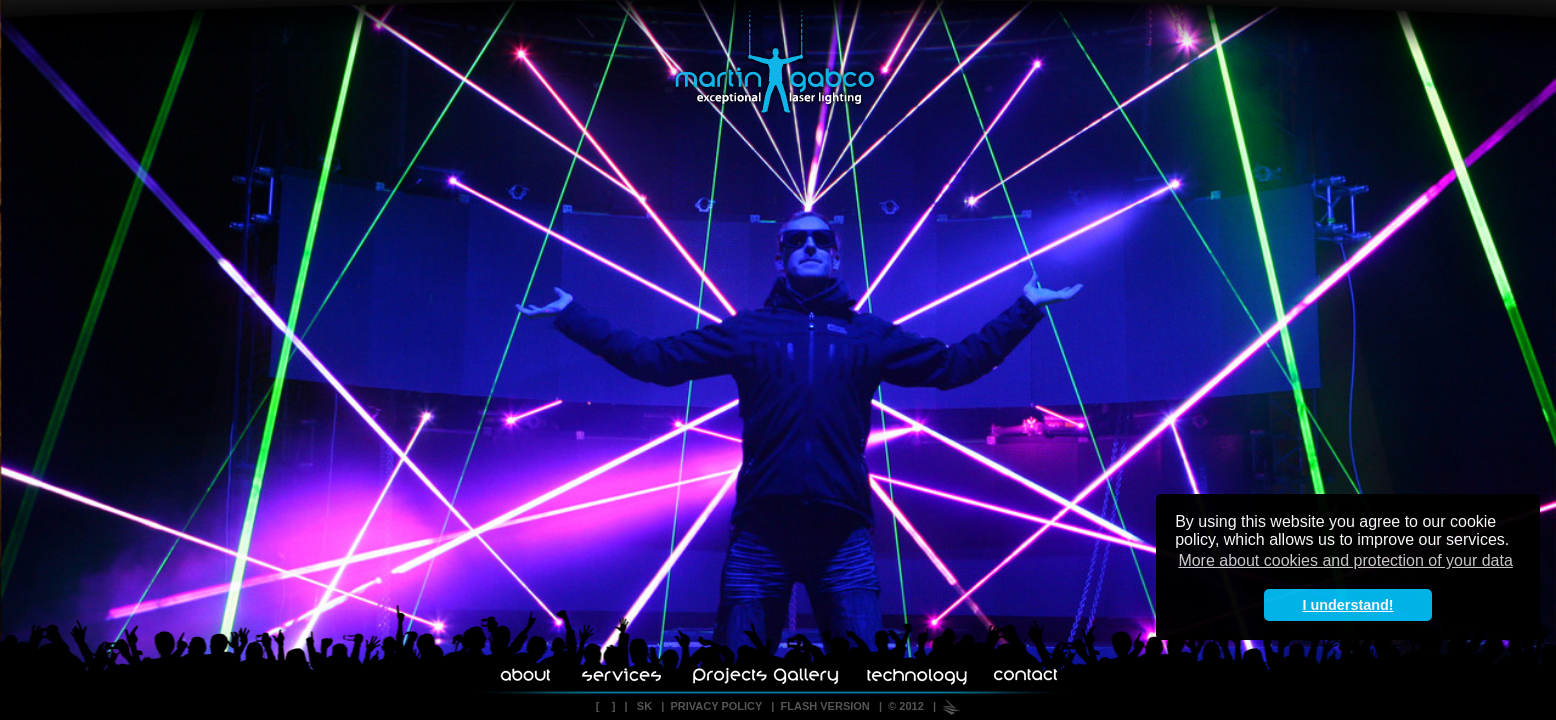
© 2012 (906, 706)
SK (644, 706)
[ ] (606, 706)
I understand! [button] (1347, 605)
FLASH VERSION (825, 706)
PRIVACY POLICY (716, 706)
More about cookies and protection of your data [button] (1345, 560)
